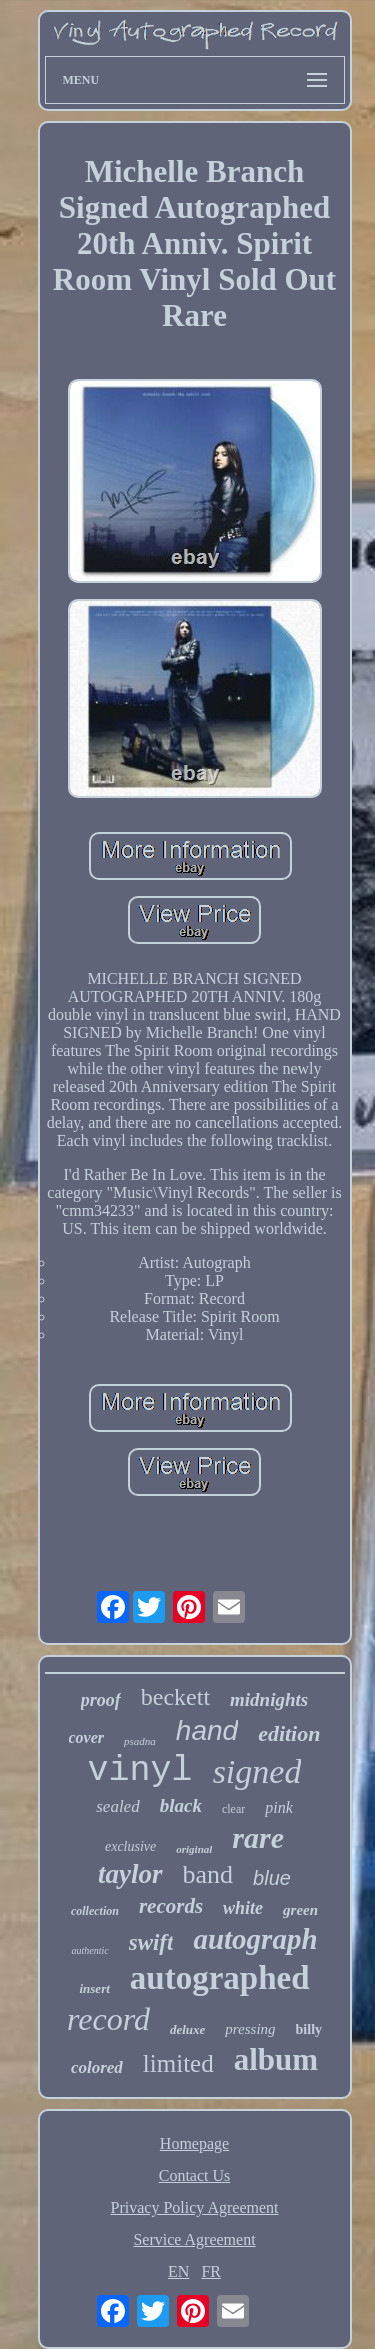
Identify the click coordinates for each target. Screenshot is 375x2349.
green (300, 1910)
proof (101, 1700)
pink (279, 1807)
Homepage (194, 2143)
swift (151, 1942)
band (208, 1874)
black (181, 1805)
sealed (117, 1806)
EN (178, 2271)
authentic (89, 1950)
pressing (250, 2029)
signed (257, 1771)
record (108, 2019)
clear (233, 1809)
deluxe (187, 2029)
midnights (269, 1699)
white (243, 1908)
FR (211, 2271)
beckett (175, 1697)
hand (207, 1730)
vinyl (140, 1771)
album (276, 2059)
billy (309, 2029)
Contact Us (195, 2175)
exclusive (130, 1846)
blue (272, 1878)
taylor (130, 1874)
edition (289, 1733)
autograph (255, 1939)
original (194, 1849)
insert (94, 1988)
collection (95, 1911)
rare (258, 1837)
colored (97, 2067)
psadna (140, 1741)
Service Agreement (194, 2239)
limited (178, 2063)
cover (87, 1737)
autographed (220, 1978)
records (171, 1906)
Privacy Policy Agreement (195, 2207)
